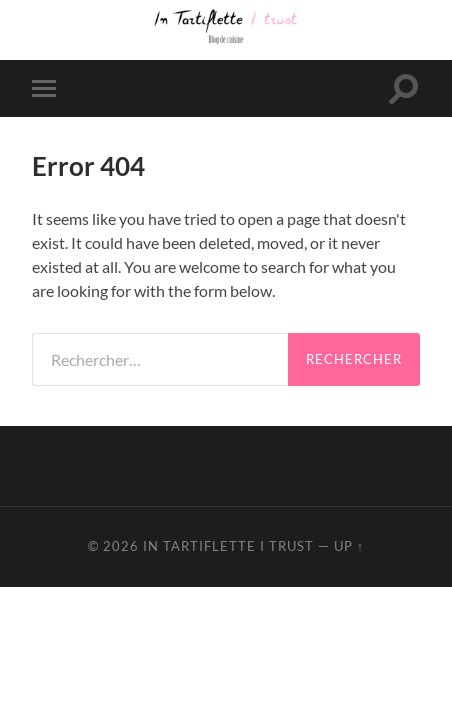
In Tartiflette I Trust (228, 546)
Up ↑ (349, 546)
